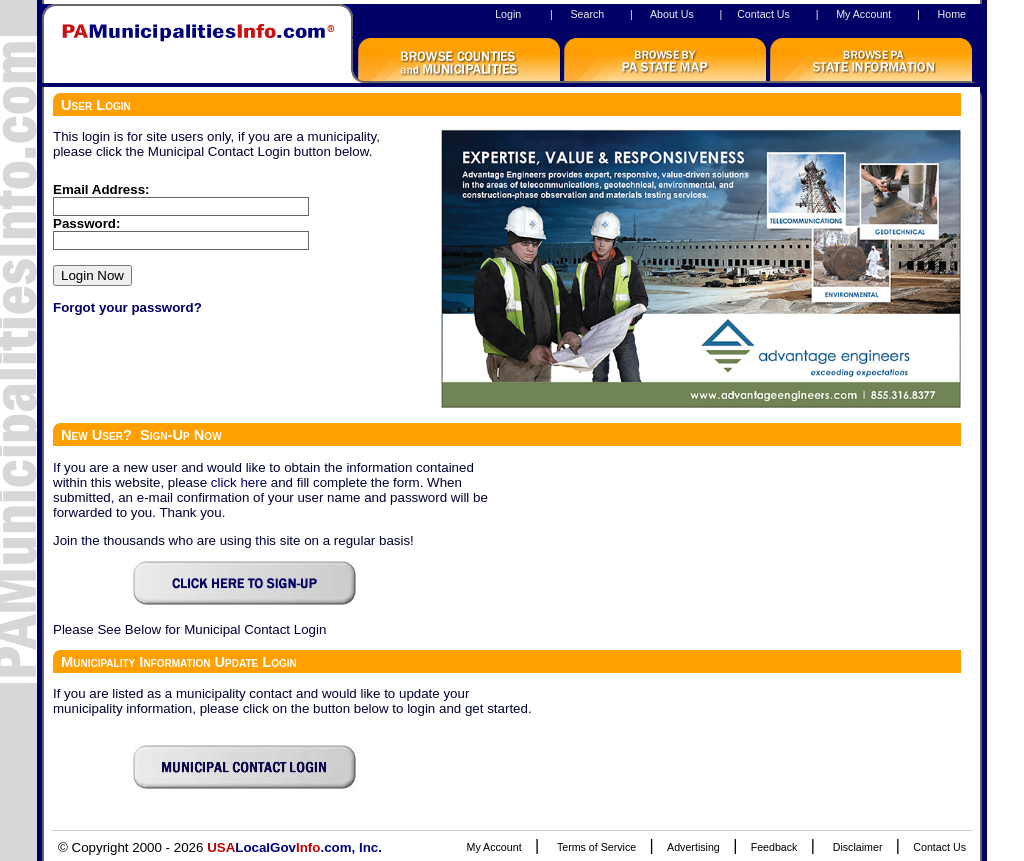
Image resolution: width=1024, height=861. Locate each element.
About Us (672, 14)
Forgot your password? (127, 307)
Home (952, 14)
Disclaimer (858, 847)
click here (239, 482)
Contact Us (763, 14)
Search (587, 14)
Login (508, 14)
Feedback (774, 847)
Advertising (693, 847)
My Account (863, 14)
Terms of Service (596, 847)
